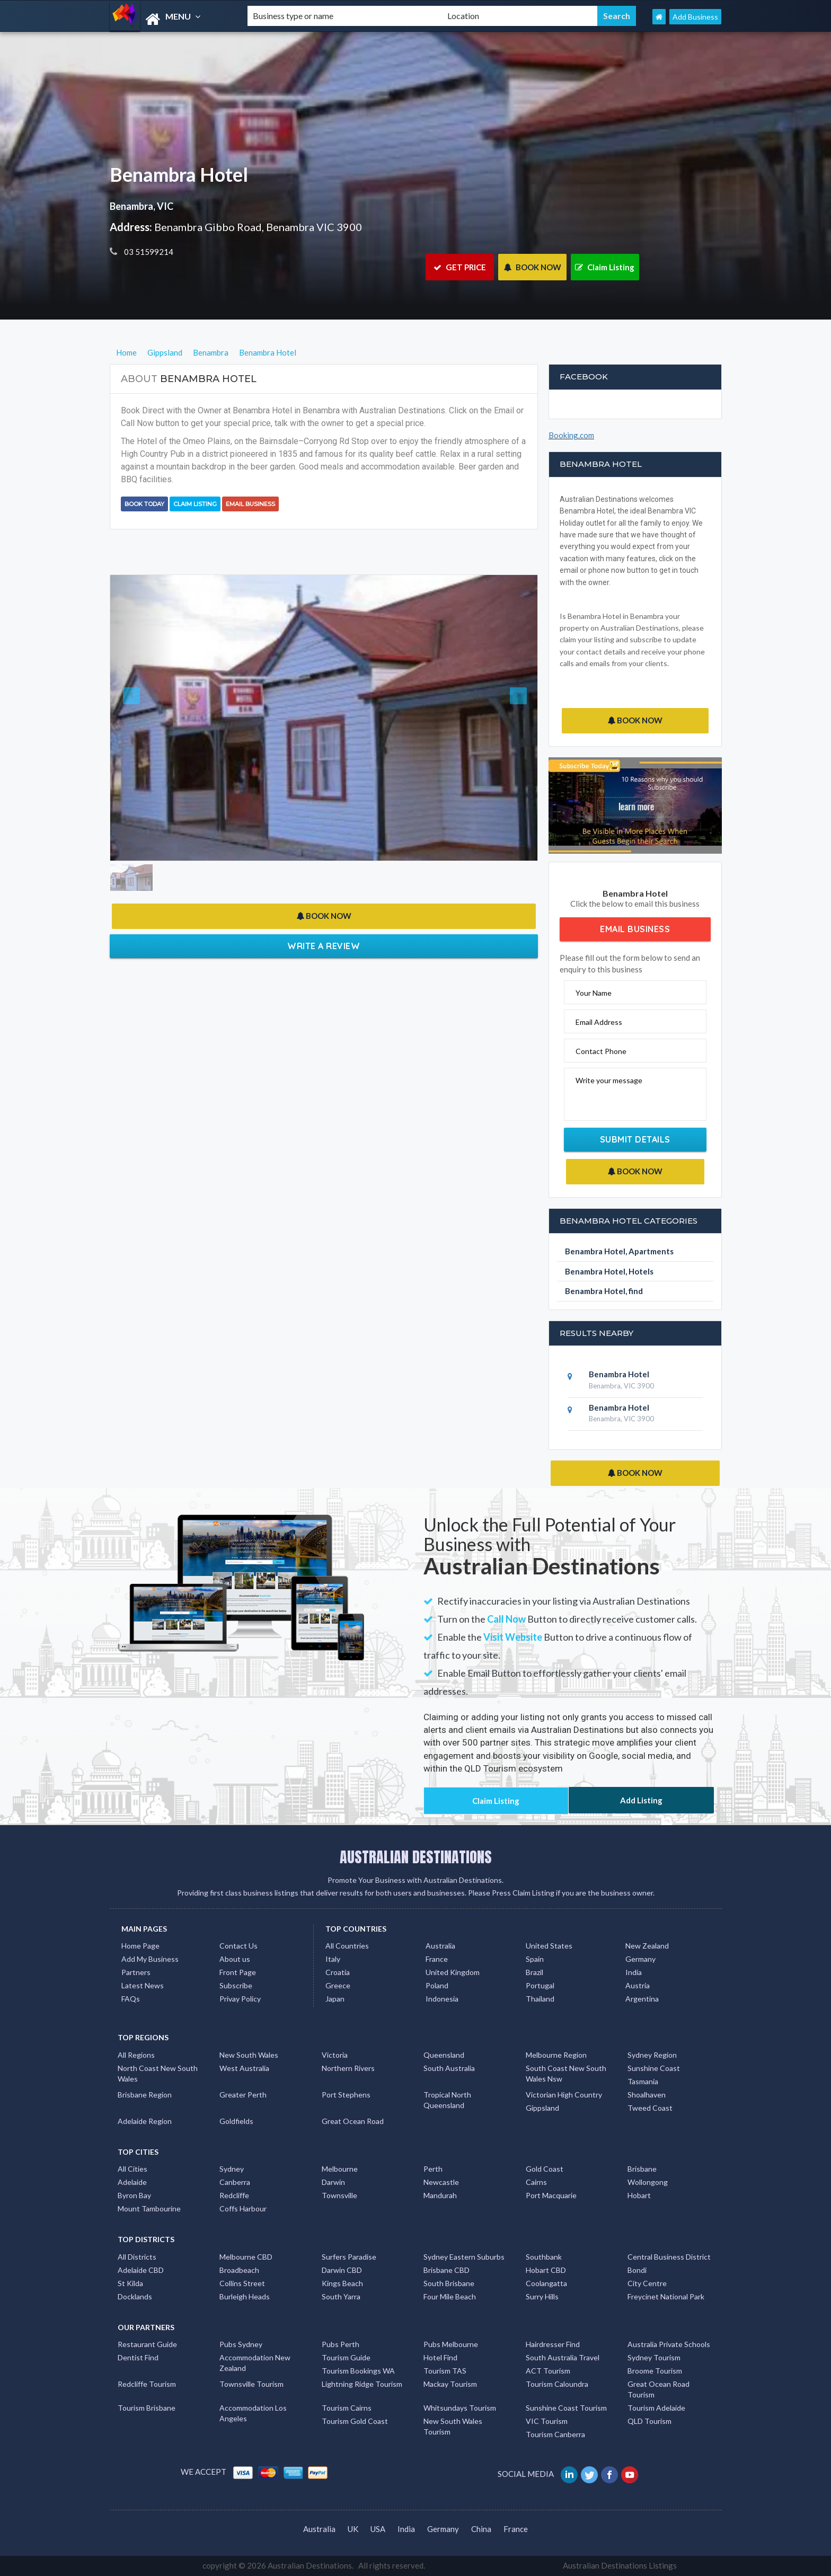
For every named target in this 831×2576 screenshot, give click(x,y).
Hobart (639, 2195)
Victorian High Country (564, 2094)
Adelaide (132, 2181)
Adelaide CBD (141, 2269)
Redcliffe (234, 2195)
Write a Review (323, 946)
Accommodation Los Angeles (253, 2413)
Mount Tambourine (149, 2208)
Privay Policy (240, 1998)
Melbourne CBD (245, 2256)
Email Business (250, 504)
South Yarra (341, 2296)
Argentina (642, 1998)
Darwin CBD (342, 2269)
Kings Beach (342, 2283)
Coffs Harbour (243, 2208)
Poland (437, 1985)
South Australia (449, 2068)
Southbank (544, 2256)
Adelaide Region (145, 2121)
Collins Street (242, 2283)
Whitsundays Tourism (459, 2407)
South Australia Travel (562, 2357)
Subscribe (235, 1985)
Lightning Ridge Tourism (362, 2383)
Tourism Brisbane (146, 2407)
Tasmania (642, 2081)
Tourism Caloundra (557, 2383)
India (633, 1972)
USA (377, 2529)
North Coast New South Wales (158, 2073)
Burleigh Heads (244, 2296)
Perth (433, 2168)
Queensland (443, 2054)
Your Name (594, 992)
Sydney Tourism (653, 2357)
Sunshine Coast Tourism (566, 2407)
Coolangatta (546, 2283)
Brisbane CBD (446, 2269)
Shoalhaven (646, 2094)
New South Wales (248, 2054)
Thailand (540, 1998)
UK (353, 2529)
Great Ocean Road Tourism (658, 2389)
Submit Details (635, 1139)
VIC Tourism (547, 2420)
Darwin (333, 2181)
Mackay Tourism (450, 2383)
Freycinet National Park (665, 2296)
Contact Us (238, 1945)
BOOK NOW (532, 267)
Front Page (237, 1972)
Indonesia (442, 1998)
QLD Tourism (649, 2420)
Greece (337, 1985)
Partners (136, 1972)
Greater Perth (243, 2094)
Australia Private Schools (668, 2344)
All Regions (136, 2054)
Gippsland (542, 2107)
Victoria (335, 2054)
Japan (334, 1998)
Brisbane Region (145, 2094)
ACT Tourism (548, 2370)
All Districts (137, 2256)
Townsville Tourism (251, 2383)
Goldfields (236, 2121)
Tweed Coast (650, 2107)
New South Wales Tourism (452, 2426)
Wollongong (647, 2181)
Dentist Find (138, 2357)
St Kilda (130, 2283)
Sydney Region (652, 2054)
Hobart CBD (546, 2269)
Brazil (534, 1972)
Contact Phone (601, 1051)
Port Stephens (346, 2094)
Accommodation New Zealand (254, 2363)
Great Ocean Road (353, 2121)
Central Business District (669, 2256)
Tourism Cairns (347, 2407)
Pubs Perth (340, 2344)
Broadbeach (239, 2269)
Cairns (536, 2181)
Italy (332, 1958)
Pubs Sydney (240, 2344)
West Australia (244, 2068)
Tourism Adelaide (656, 2407)
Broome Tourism (654, 2370)
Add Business (695, 16)
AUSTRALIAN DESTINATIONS (416, 1857)
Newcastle (441, 2181)
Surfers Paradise (349, 2256)
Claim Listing (604, 267)
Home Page (140, 1945)
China (481, 2529)
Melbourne (340, 2168)
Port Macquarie (551, 2195)
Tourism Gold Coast (355, 2420)
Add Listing (641, 1800)
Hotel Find (440, 2357)
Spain (535, 1958)
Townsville (339, 2195)
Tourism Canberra (555, 2434)
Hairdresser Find (553, 2344)
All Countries (347, 1945)
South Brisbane (448, 2283)
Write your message (609, 1080)
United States (549, 1945)
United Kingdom (453, 1972)
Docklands (135, 2296)
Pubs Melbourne (450, 2344)
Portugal (540, 1985)
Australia (440, 1945)
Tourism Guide (346, 2357)
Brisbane (642, 2168)
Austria (637, 1985)
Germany (640, 1958)
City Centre (647, 2283)
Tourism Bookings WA (358, 2370)
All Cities (132, 2168)
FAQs (130, 1998)
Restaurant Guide (147, 2344)
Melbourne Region (556, 2054)
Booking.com (571, 435)
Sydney (231, 2168)
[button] (142, 718)
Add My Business (150, 1958)
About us (234, 1958)
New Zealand (647, 1945)
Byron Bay (134, 2195)
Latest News (142, 1985)
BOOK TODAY (144, 504)
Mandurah (440, 2195)
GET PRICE (460, 267)
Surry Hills (542, 2296)
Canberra (234, 2181)
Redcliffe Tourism (147, 2383)
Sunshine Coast (653, 2068)
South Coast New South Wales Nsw (566, 2073)
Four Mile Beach (449, 2296)
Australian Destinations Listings (620, 2565)
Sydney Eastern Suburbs (464, 2256)
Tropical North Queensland (447, 2100)
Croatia (337, 1972)
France (437, 1958)
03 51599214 (147, 251)
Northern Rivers (348, 2068)
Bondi (637, 2269)
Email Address (599, 1021)
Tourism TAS (444, 2370)
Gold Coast (544, 2168)
